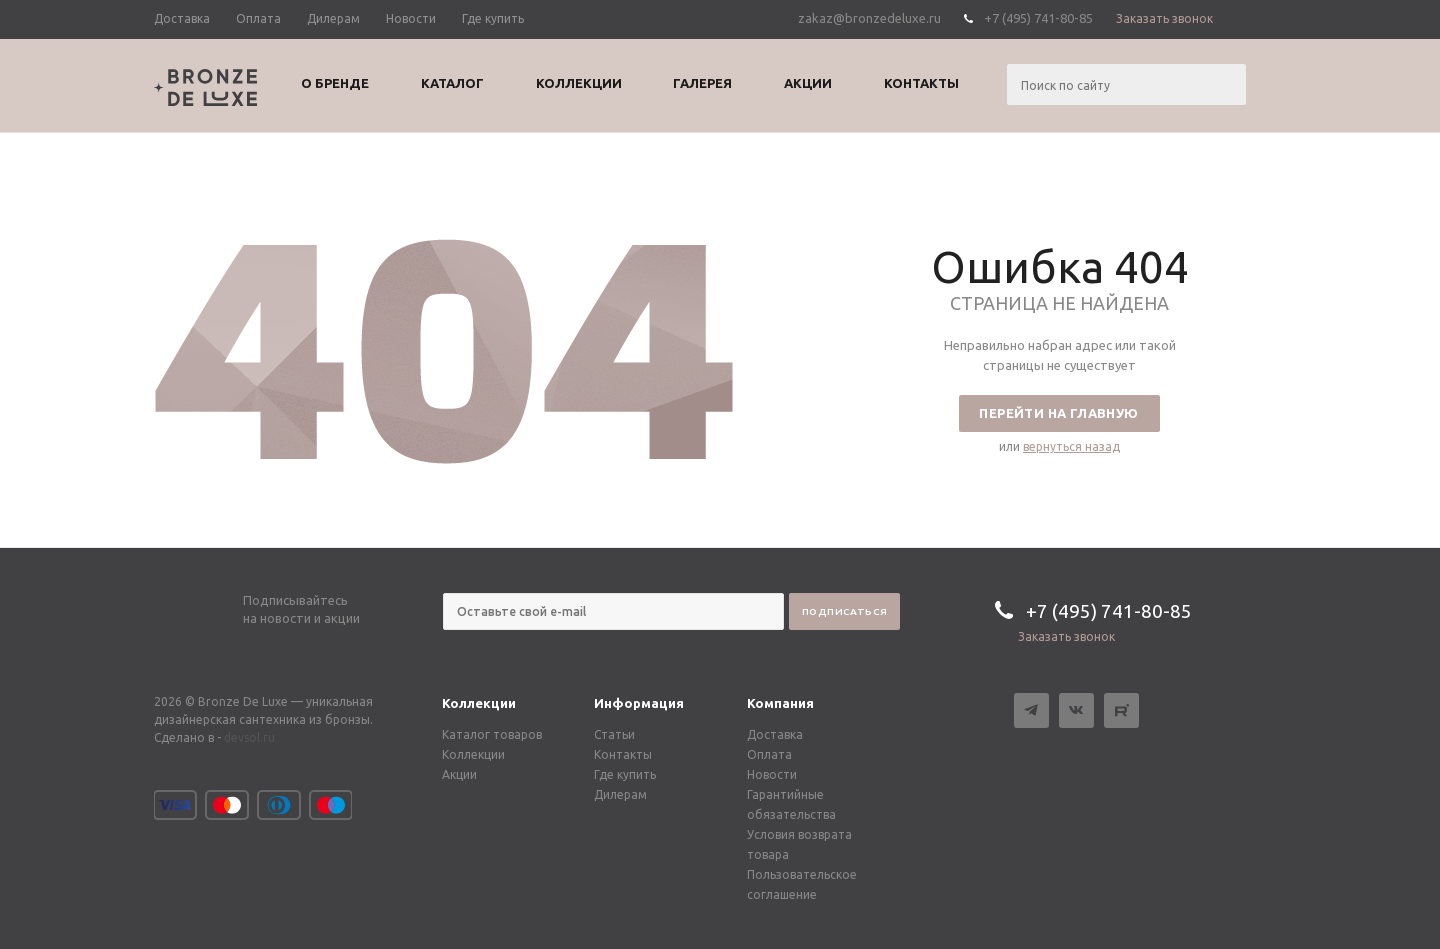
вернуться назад (1071, 446)
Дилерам (620, 794)
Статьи (614, 734)
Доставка (775, 734)
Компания (780, 703)
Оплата (769, 754)
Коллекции (479, 703)
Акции (459, 774)
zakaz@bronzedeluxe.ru (869, 18)
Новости (772, 774)
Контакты (623, 754)
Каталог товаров (492, 734)
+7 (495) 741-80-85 (1038, 18)
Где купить (625, 774)
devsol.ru (249, 737)
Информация (639, 703)
